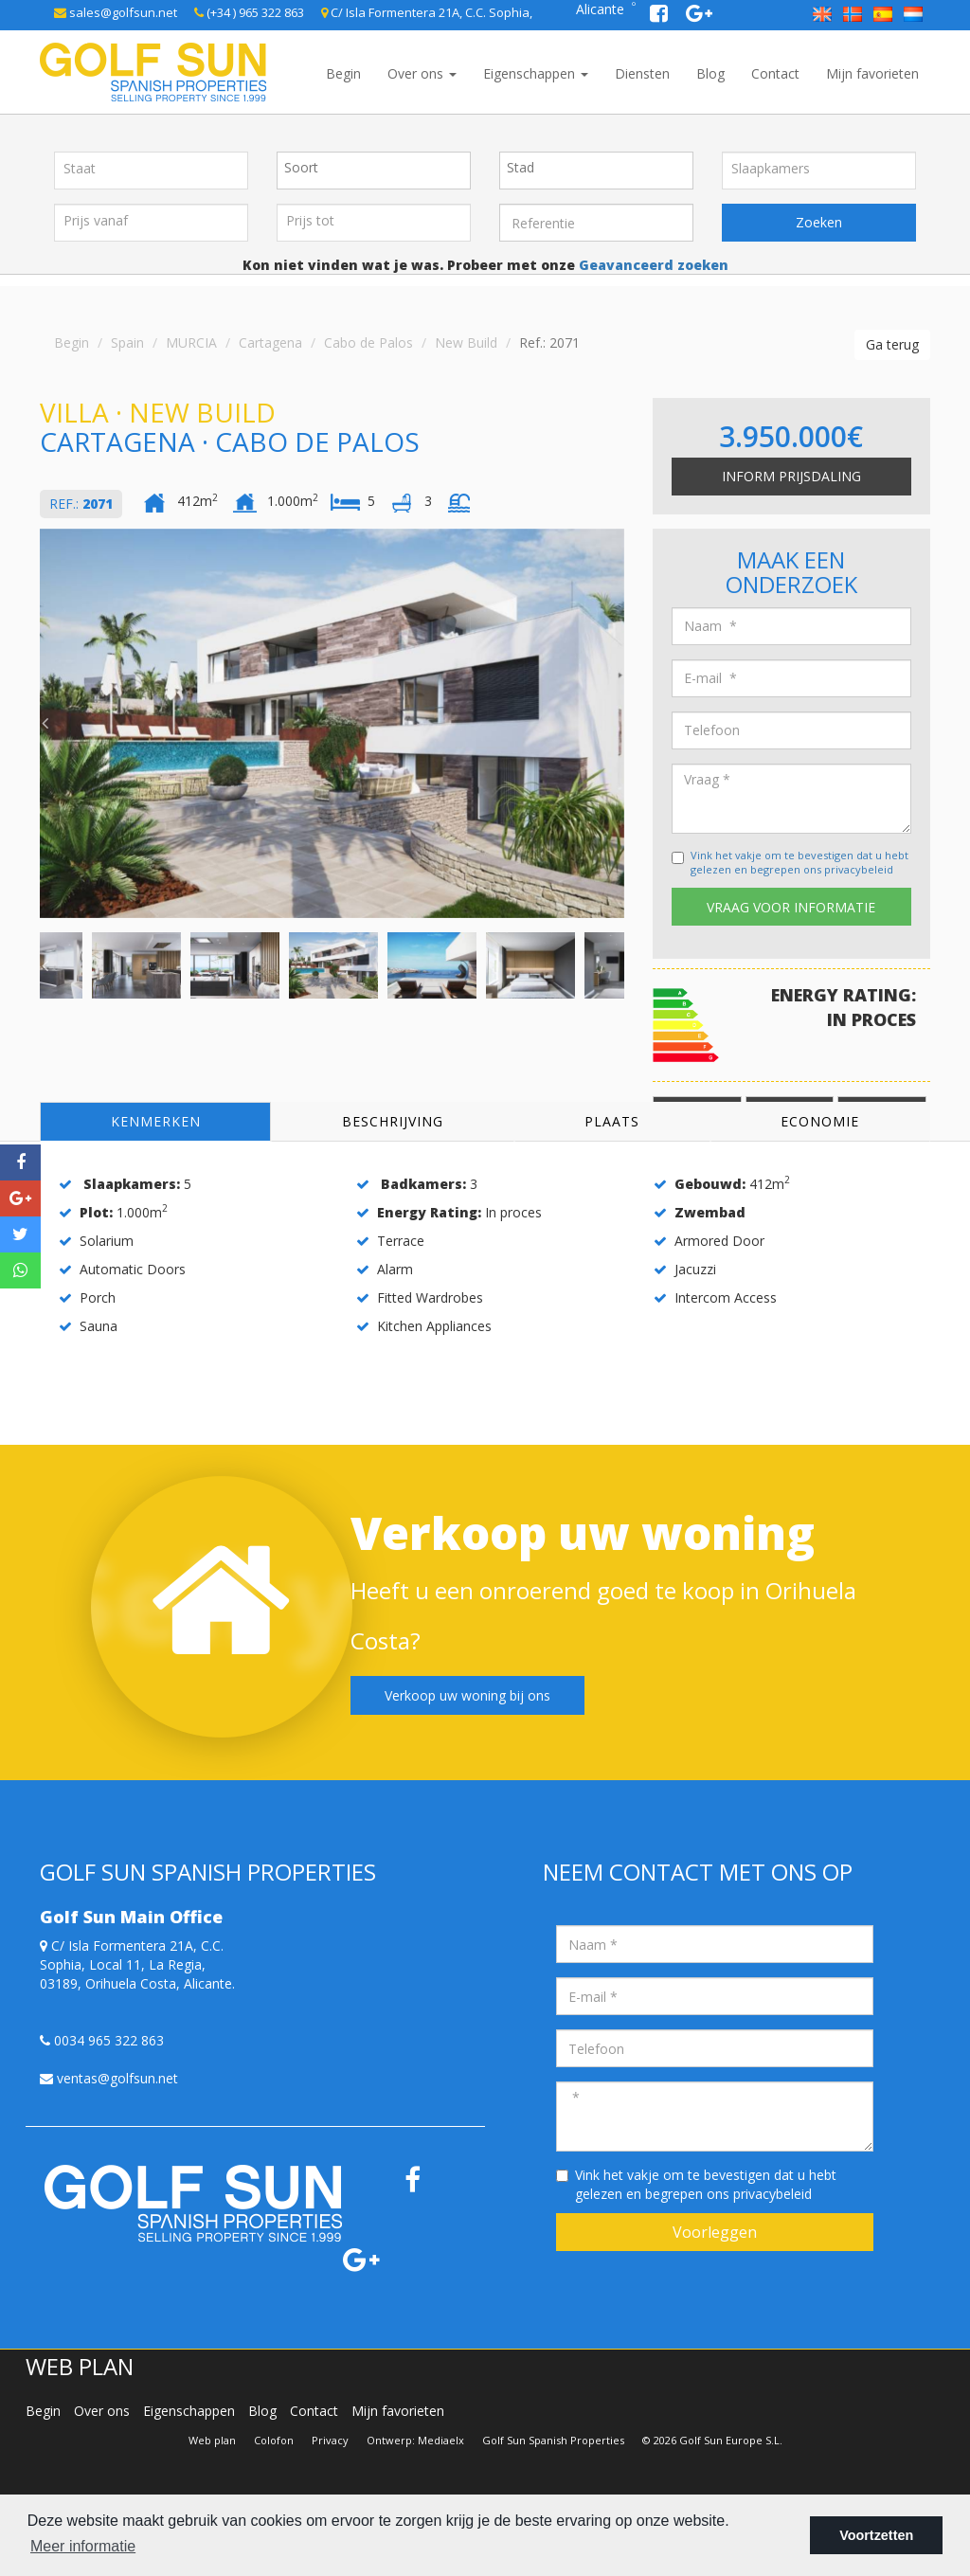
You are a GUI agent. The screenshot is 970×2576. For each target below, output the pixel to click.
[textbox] (378, 167)
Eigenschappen (535, 73)
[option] (332, 723)
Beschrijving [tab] (392, 1121)
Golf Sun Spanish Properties (553, 2440)
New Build (466, 342)
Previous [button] (44, 722)
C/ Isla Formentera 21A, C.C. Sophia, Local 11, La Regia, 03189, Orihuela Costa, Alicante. (137, 1964)
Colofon (274, 2440)
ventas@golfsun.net (109, 2078)
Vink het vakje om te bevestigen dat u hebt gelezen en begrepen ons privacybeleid (799, 862)
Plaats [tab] (611, 1121)
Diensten (642, 73)
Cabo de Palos (368, 342)
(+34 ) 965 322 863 (249, 12)
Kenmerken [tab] (156, 1121)
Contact (775, 73)
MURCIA (191, 342)
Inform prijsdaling (791, 476)
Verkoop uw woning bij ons (467, 1695)
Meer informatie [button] (82, 2546)
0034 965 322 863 (102, 2040)
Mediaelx (441, 2440)
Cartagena (270, 342)
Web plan (212, 2440)
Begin (343, 73)
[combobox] (374, 170)
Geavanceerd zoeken (651, 265)
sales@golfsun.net (115, 12)
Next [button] (619, 722)
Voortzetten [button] (876, 2535)
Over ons (422, 73)
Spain (127, 342)
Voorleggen (715, 2232)
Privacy (330, 2440)
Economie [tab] (820, 1121)
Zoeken (819, 222)
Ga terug (892, 344)
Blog (710, 73)
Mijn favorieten (872, 73)
